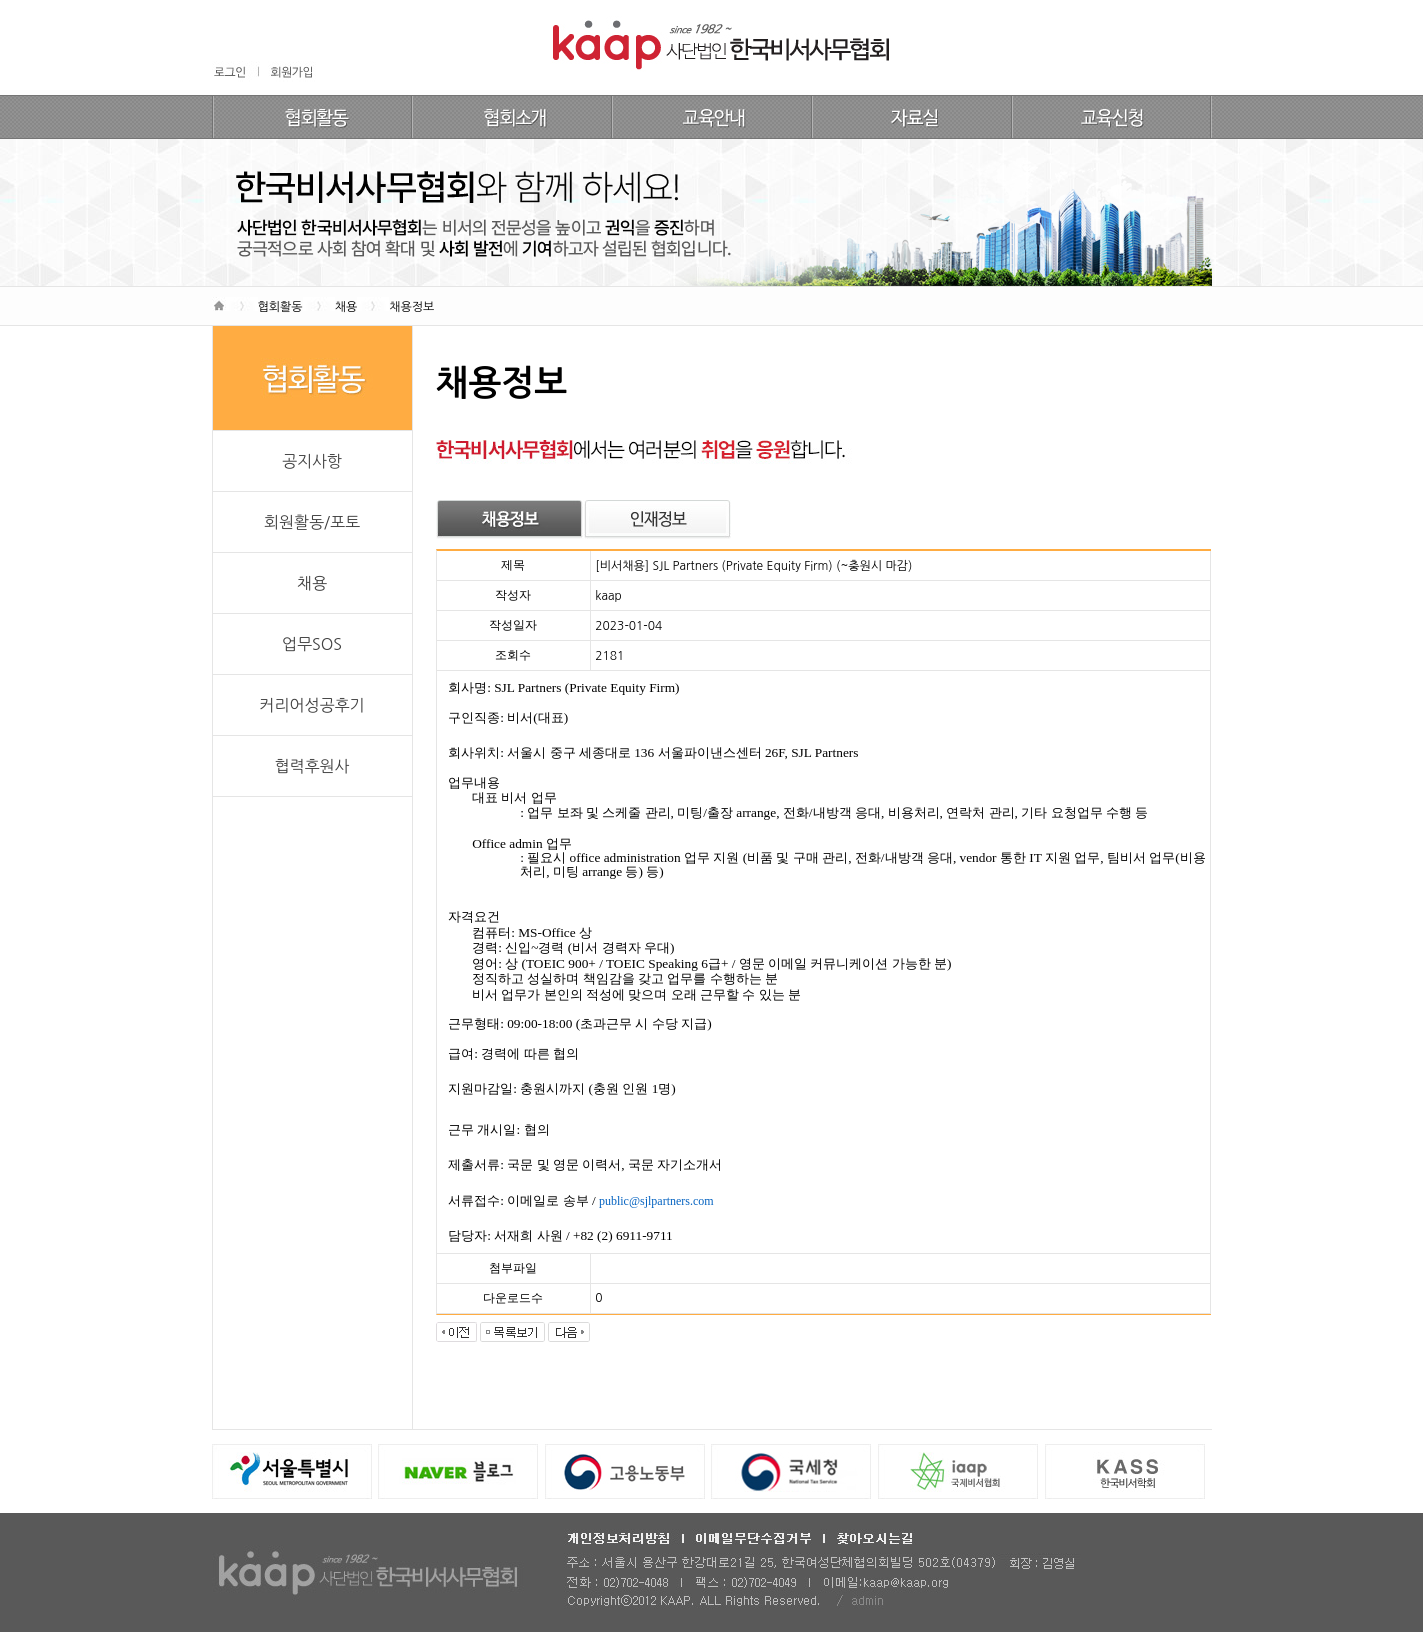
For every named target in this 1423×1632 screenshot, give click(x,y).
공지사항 (312, 461)
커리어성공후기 (311, 705)
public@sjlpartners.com (656, 1201)
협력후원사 (311, 766)
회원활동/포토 (312, 522)
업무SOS (312, 644)
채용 (312, 583)
